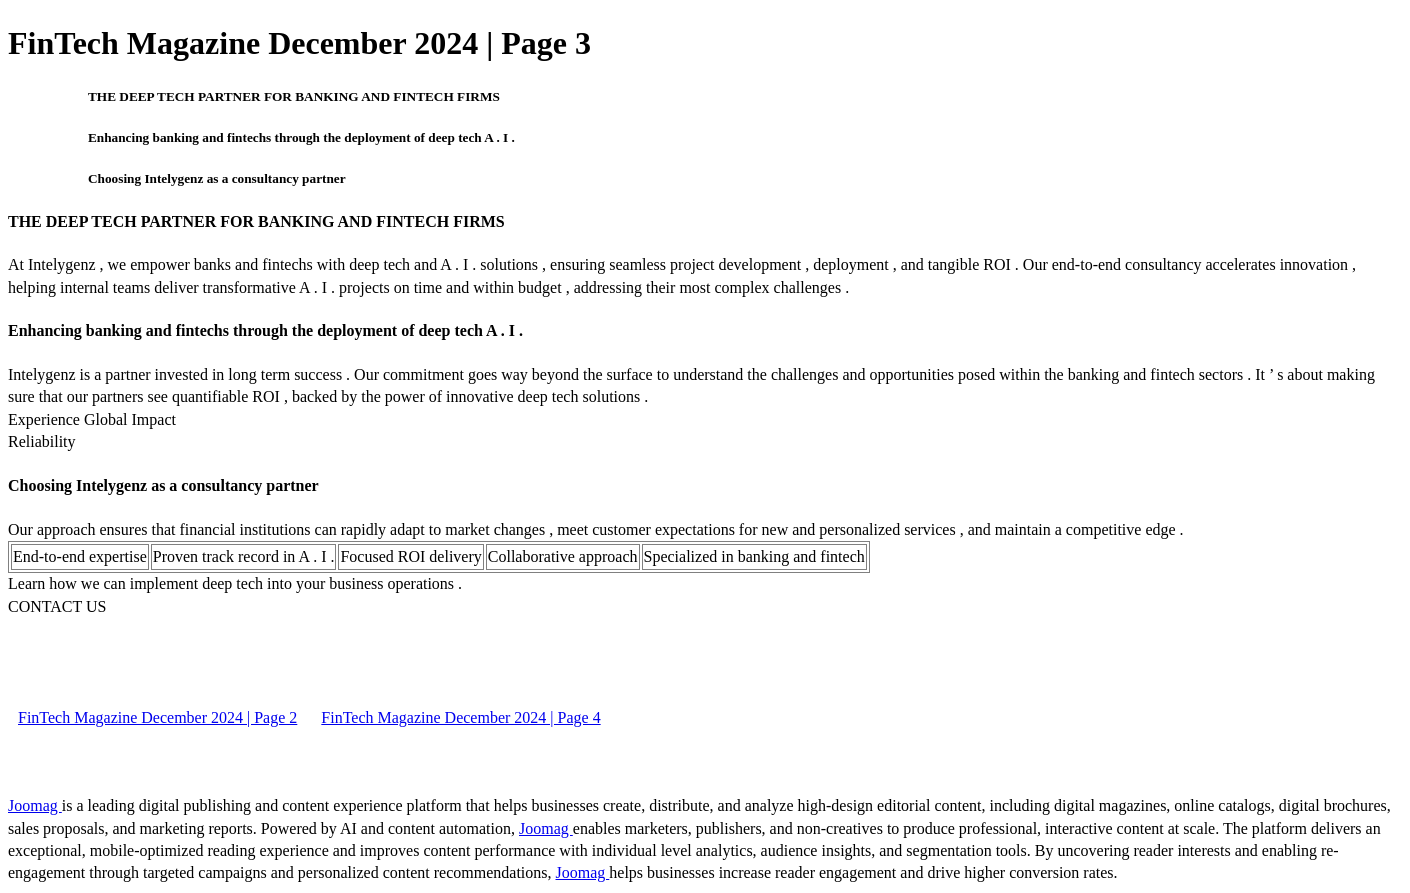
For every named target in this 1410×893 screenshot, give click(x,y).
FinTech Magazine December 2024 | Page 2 (157, 717)
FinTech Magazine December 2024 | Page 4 (460, 717)
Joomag (35, 805)
